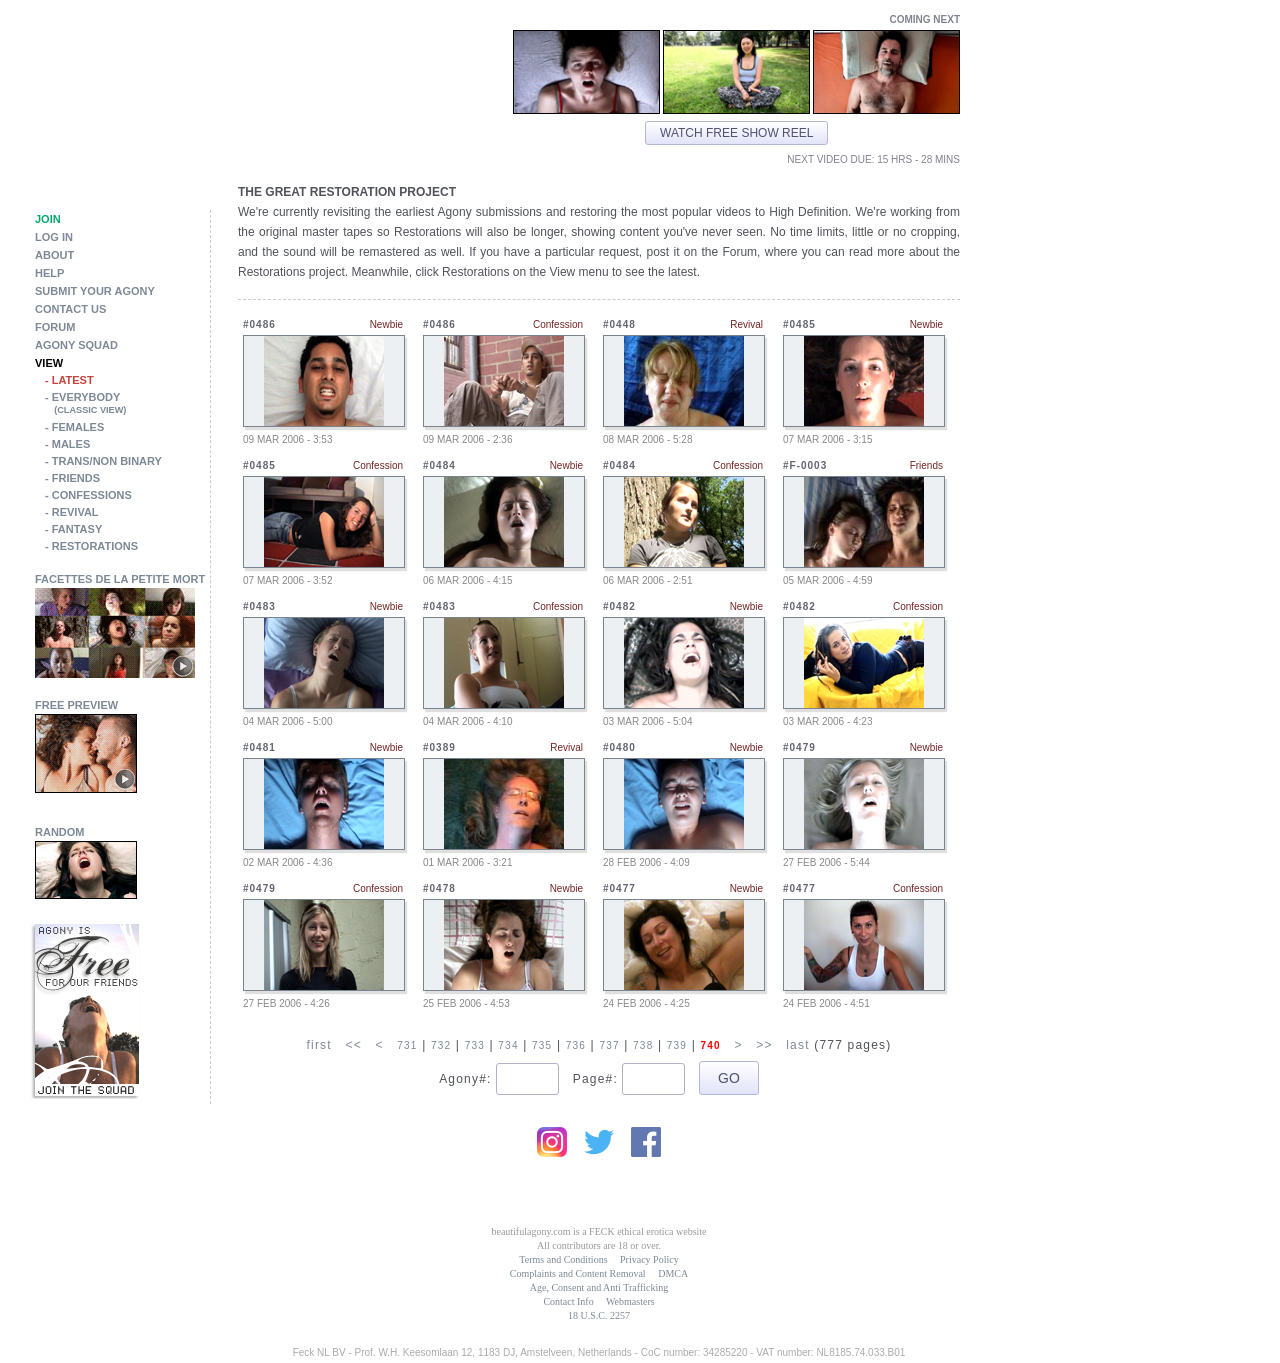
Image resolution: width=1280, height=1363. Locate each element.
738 (643, 1045)
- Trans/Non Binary (103, 461)
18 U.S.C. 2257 (599, 1315)
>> (764, 1045)
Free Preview (76, 705)
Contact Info (568, 1301)
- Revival (72, 512)
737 (609, 1045)
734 (508, 1045)
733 (475, 1045)
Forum (55, 327)
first (318, 1045)
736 (576, 1045)
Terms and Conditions (563, 1259)
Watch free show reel (736, 133)
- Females (74, 427)
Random (60, 832)
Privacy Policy (649, 1259)
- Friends (72, 478)
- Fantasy (73, 529)
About (54, 255)
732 (441, 1045)
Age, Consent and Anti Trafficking (599, 1287)
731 (407, 1045)
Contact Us (70, 309)
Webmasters (630, 1301)
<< (353, 1045)
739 (677, 1045)
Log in (54, 237)
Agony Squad (76, 345)
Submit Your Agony (95, 291)
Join (48, 219)
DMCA (673, 1273)
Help (49, 273)
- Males (67, 444)
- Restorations (91, 546)
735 (542, 1045)
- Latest (69, 380)
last (797, 1045)
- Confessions (88, 495)
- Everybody (127, 405)
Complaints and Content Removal (578, 1273)
